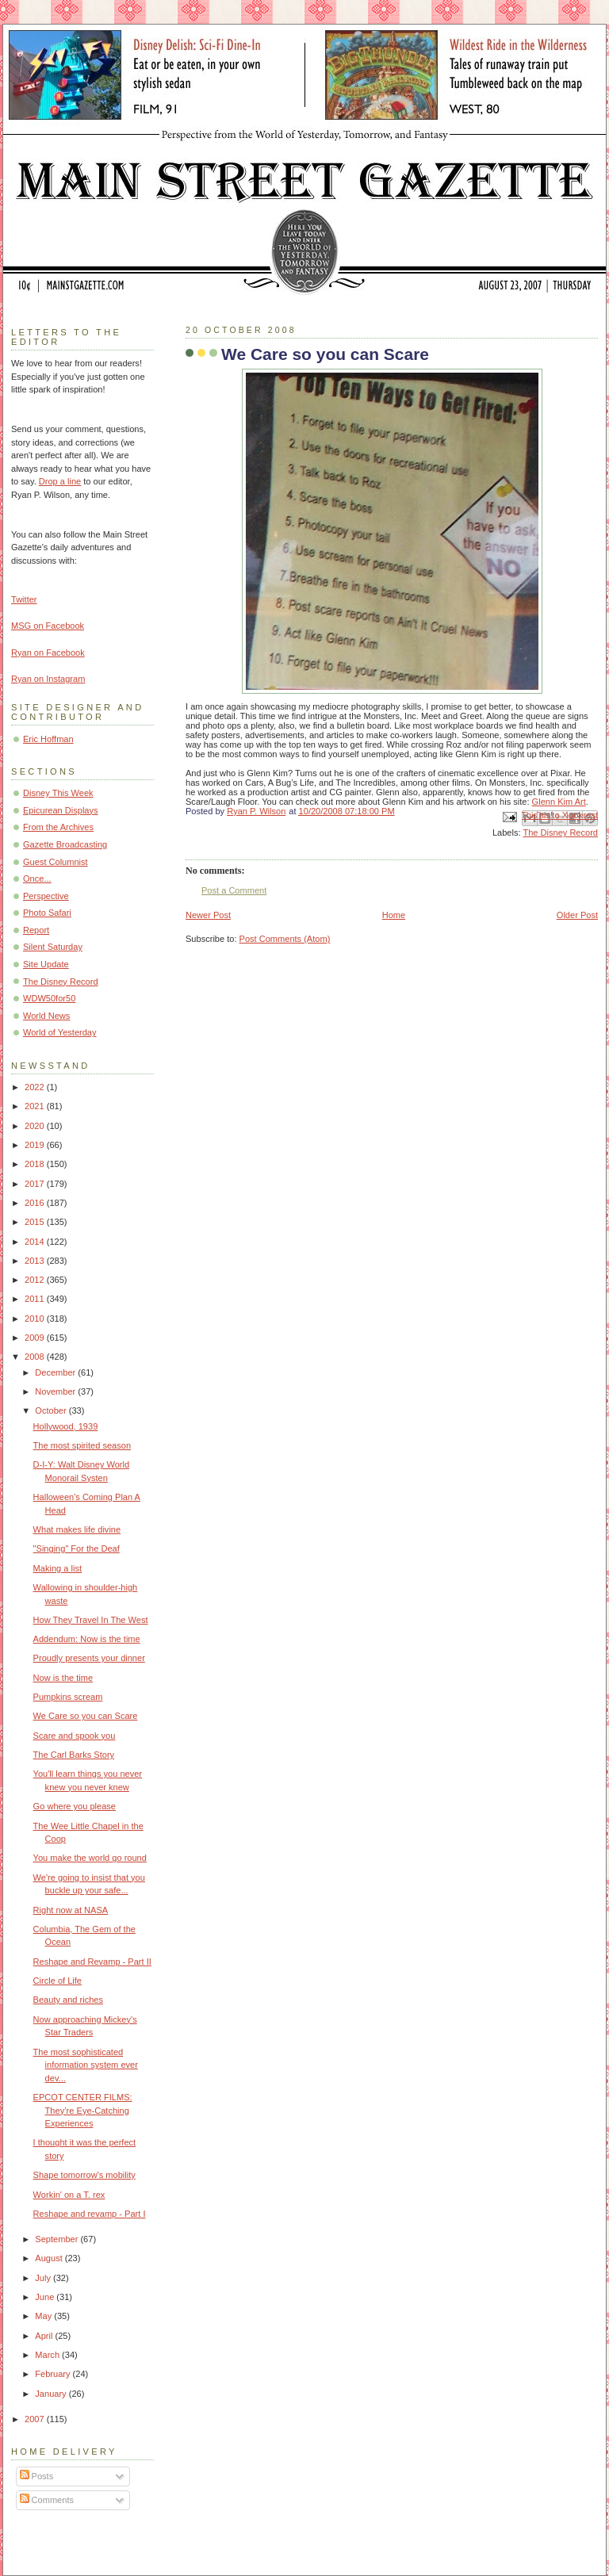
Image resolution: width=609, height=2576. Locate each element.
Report (36, 930)
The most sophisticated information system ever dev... (85, 2065)
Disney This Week (58, 793)
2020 (36, 1126)
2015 (36, 1222)
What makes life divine (77, 1529)
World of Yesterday (60, 1032)
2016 (36, 1203)
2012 (36, 1279)
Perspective (46, 896)
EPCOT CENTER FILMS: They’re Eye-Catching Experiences (82, 2110)
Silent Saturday (52, 946)
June (45, 2297)
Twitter (24, 599)
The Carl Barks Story (74, 1754)
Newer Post (208, 915)
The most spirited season (82, 1445)
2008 (36, 1356)
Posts (37, 2476)
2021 (36, 1106)
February (53, 2374)
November (56, 1391)
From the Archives (58, 827)
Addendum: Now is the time (86, 1639)
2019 (36, 1145)
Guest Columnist (55, 862)
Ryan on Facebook (48, 652)
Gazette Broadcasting (65, 844)
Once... (37, 878)
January (51, 2393)
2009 (36, 1337)
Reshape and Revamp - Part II (92, 1961)
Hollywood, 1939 (65, 1426)
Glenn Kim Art (559, 801)
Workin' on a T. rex (69, 2194)
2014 (36, 1241)
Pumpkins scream (68, 1696)
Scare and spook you (74, 1735)
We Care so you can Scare (85, 1716)
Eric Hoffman (48, 739)
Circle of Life (57, 1980)
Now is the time (63, 1677)
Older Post (577, 915)
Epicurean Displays (60, 810)
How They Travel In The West (90, 1620)
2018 (36, 1164)
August (49, 2258)
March (48, 2355)
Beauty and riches (68, 1999)
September (57, 2239)
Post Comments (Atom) (285, 939)
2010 (36, 1318)
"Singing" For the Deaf (76, 1548)
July (44, 2278)
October (51, 1410)
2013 (36, 1260)
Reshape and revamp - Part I (89, 2213)
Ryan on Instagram (48, 678)
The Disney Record (560, 832)
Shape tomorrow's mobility (84, 2175)
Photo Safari (47, 912)
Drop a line (60, 481)
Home (393, 915)
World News (46, 1015)
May (44, 2316)
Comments (47, 2500)
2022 (36, 1087)
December (56, 1372)
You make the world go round (90, 1857)
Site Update (46, 964)
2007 (36, 2419)
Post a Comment (233, 890)
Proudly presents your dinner (89, 1658)
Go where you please (74, 1806)
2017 (36, 1183)
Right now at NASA (71, 1910)
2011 (36, 1298)
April (45, 2336)
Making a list (57, 1568)
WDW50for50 (49, 998)
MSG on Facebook (47, 625)
